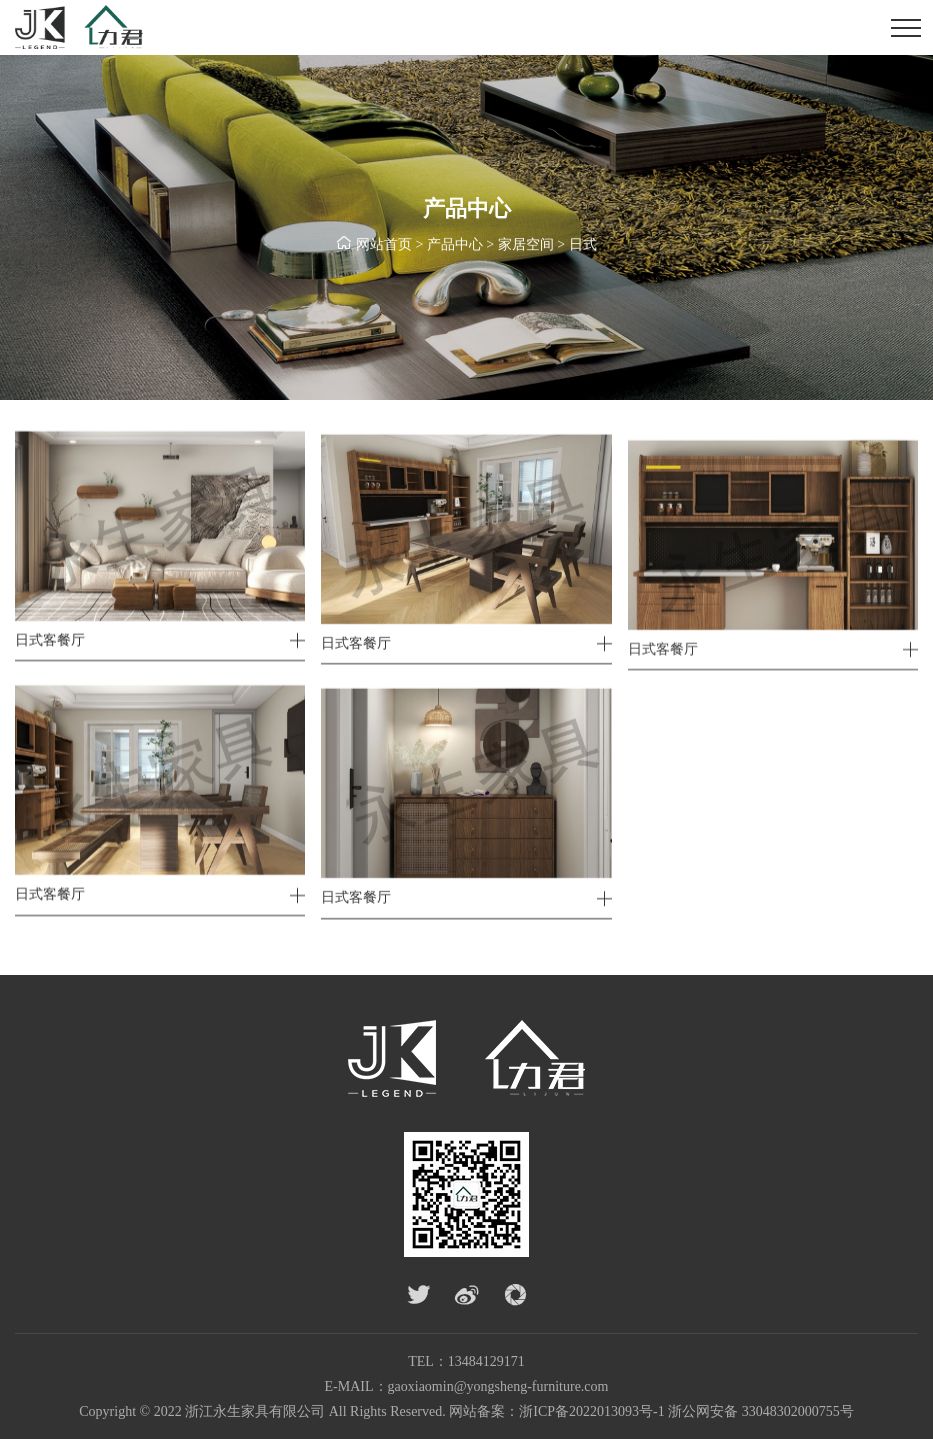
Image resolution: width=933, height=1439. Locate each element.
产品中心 (455, 245)
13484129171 (486, 1361)
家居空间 (526, 245)
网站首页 (384, 245)
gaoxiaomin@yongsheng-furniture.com (498, 1386)
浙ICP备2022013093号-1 (591, 1411)
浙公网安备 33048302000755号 (761, 1411)
